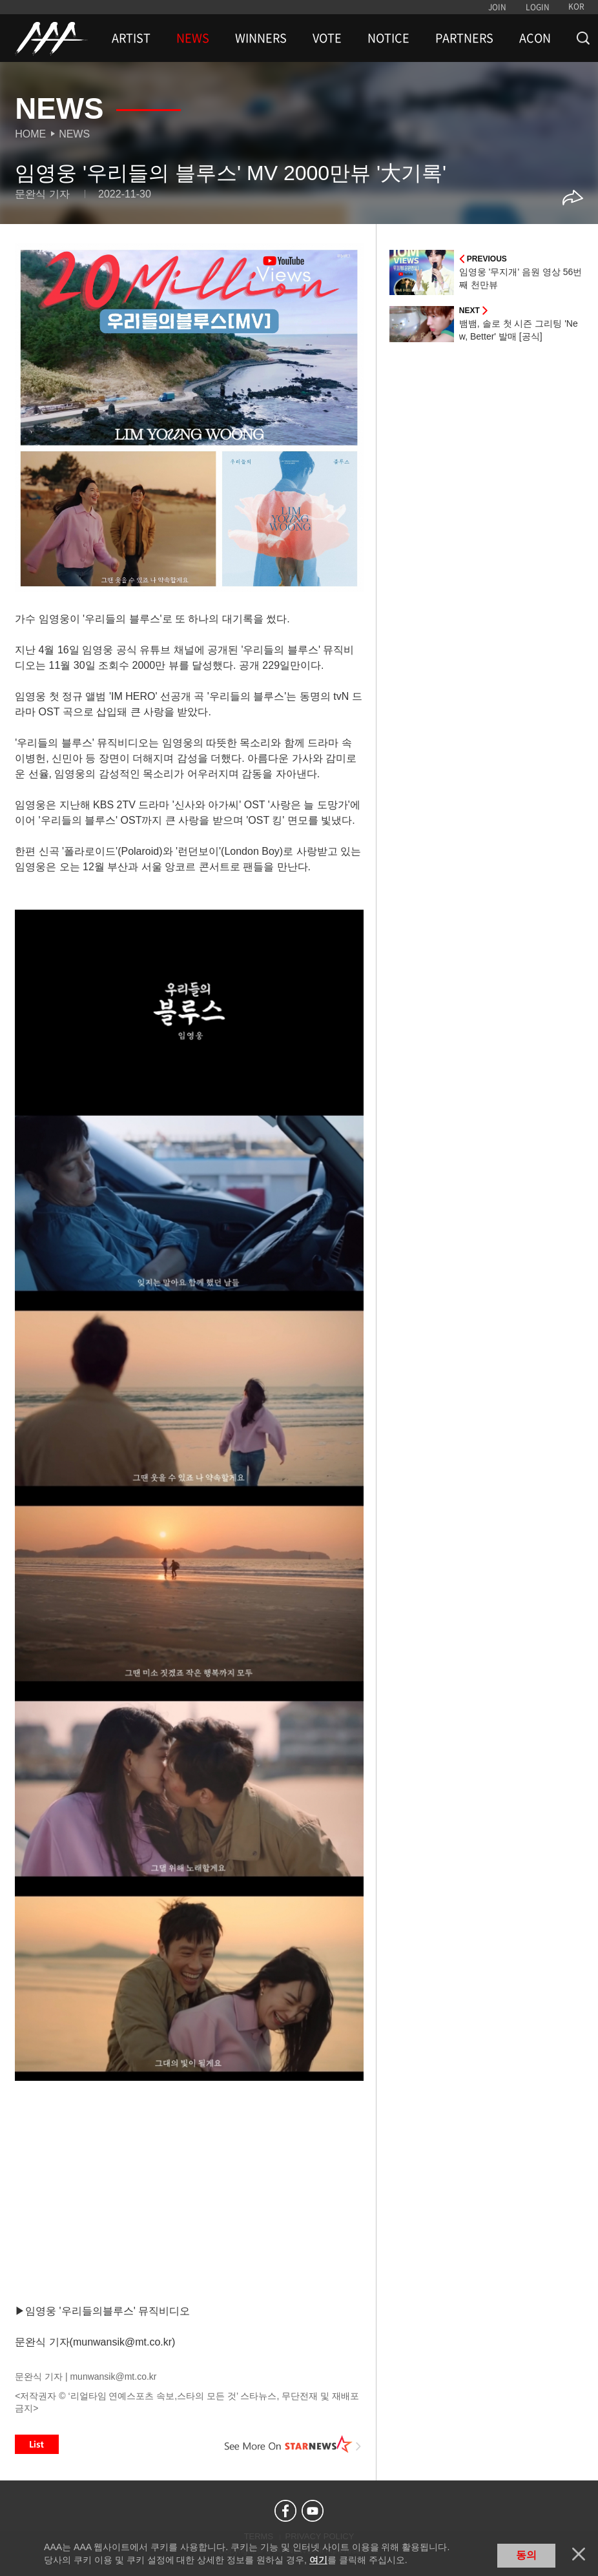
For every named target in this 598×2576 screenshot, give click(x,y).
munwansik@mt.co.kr (113, 2376)
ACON (535, 38)
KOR (576, 6)
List (37, 2444)
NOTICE (388, 38)
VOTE (327, 38)
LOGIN (538, 7)
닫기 (578, 2554)
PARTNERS (464, 38)
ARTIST (131, 38)
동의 (526, 2555)
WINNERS (261, 38)
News (74, 133)
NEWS (192, 38)
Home (30, 133)
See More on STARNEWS (293, 2444)
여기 (318, 2560)
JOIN (497, 7)
